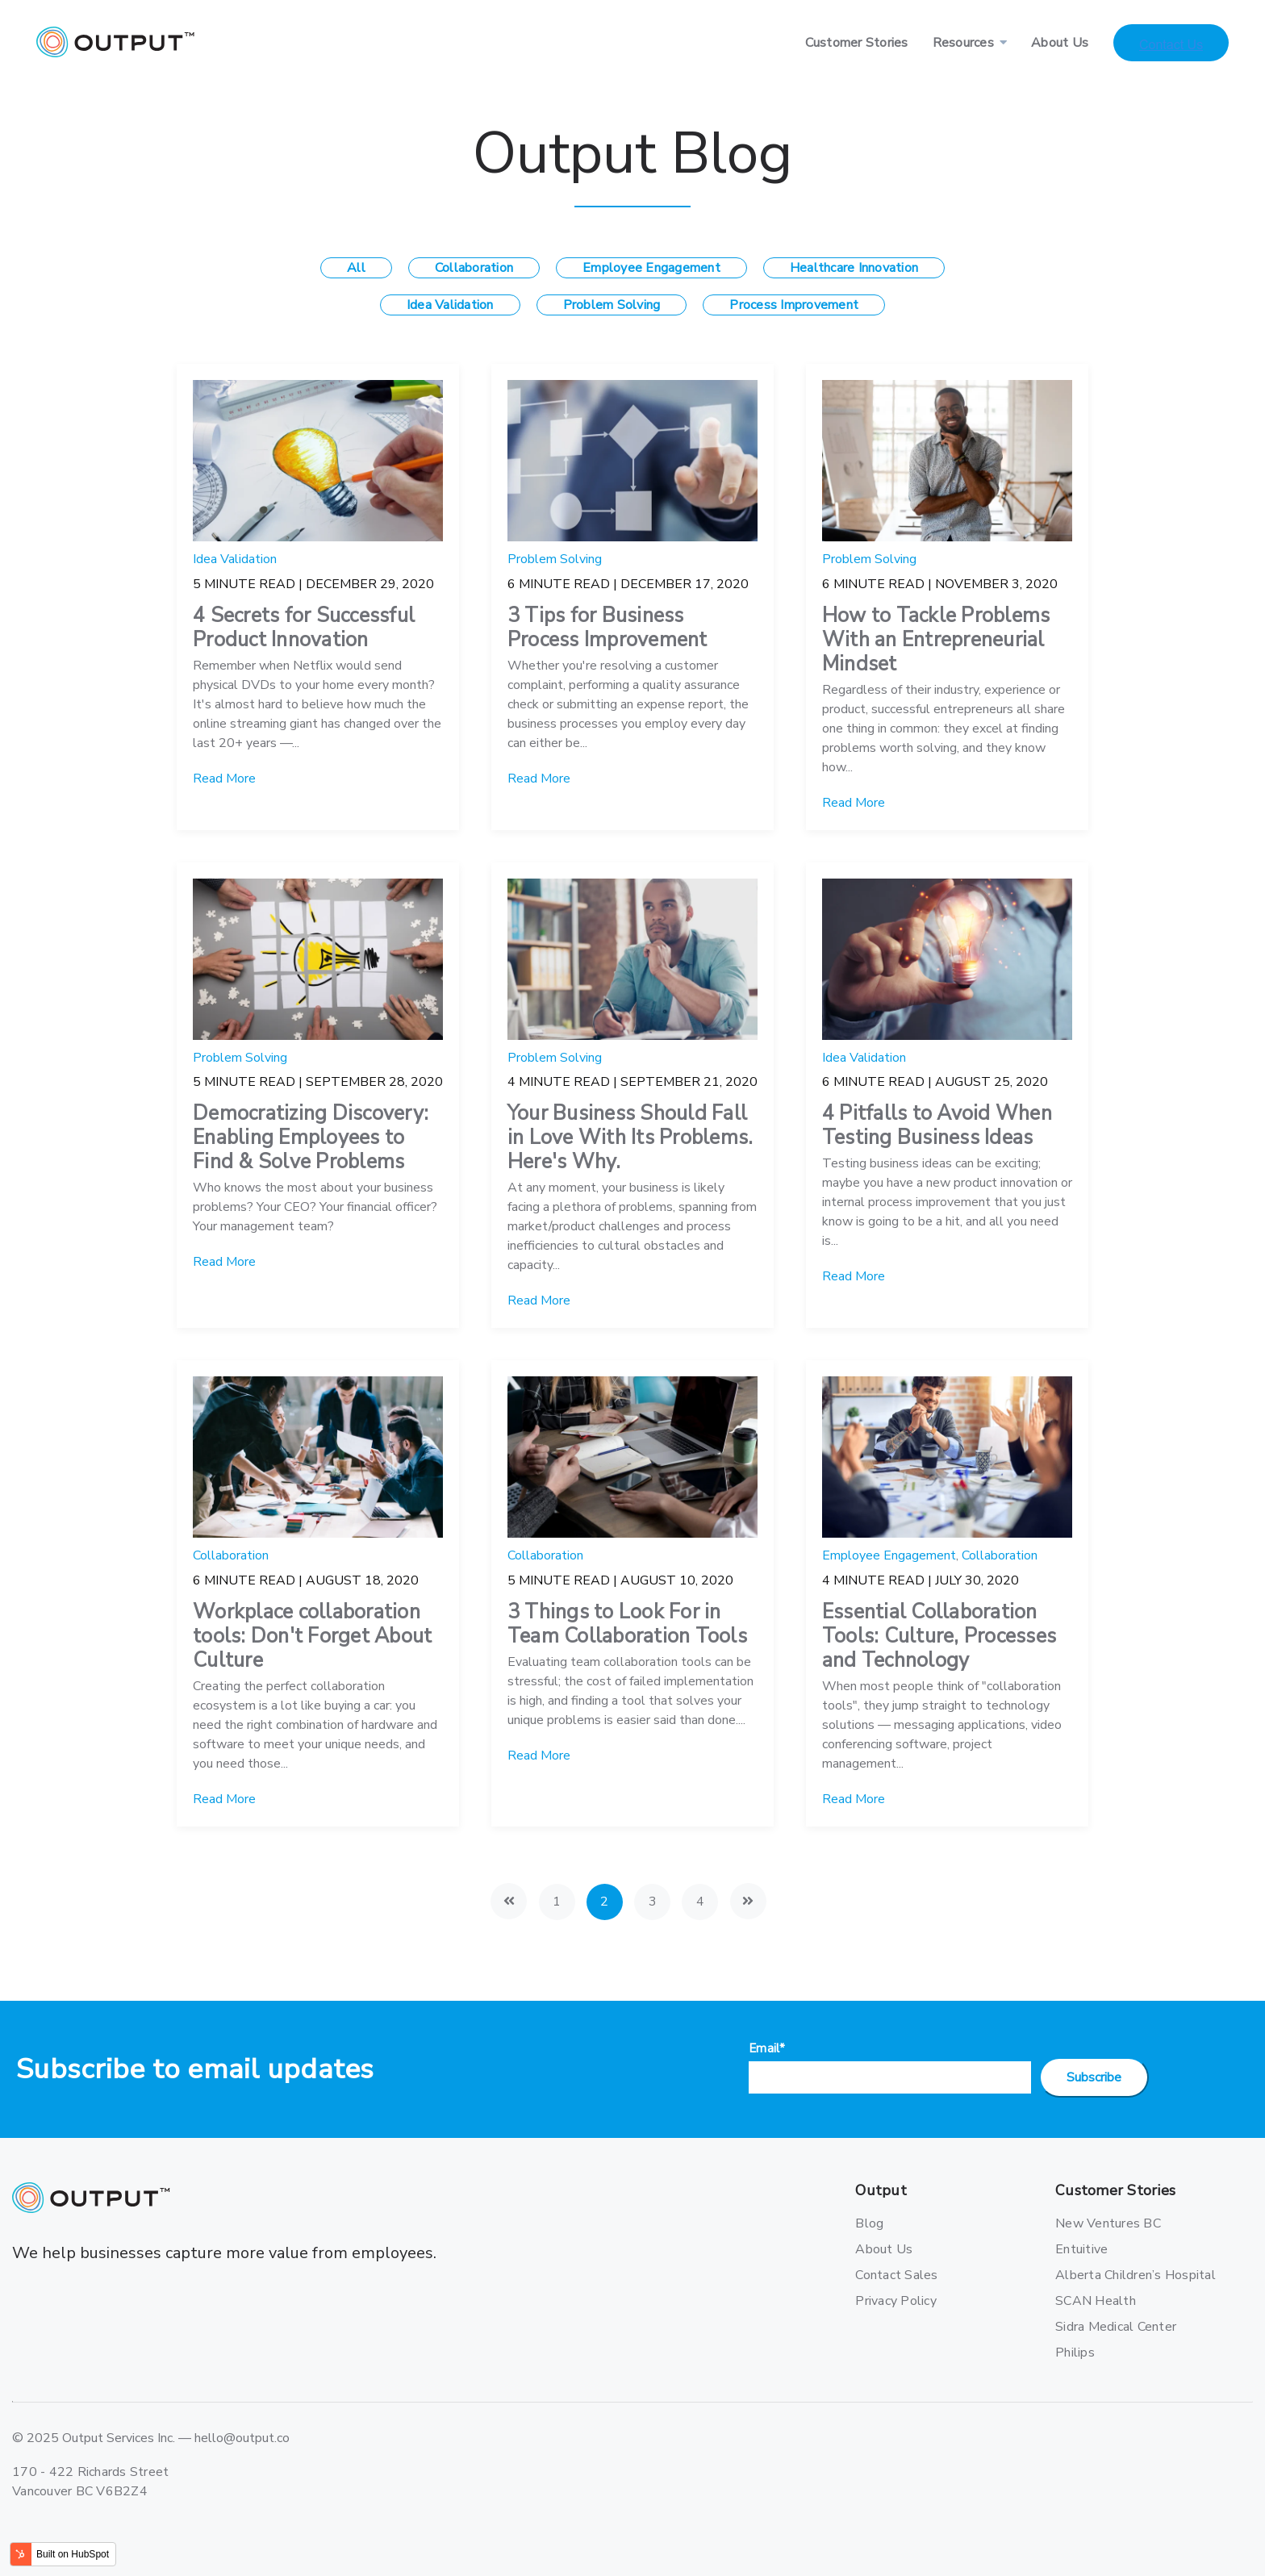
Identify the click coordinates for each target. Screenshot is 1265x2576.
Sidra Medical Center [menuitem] (1111, 2327)
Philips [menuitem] (1075, 2352)
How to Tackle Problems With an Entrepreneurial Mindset (936, 639)
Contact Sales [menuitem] (896, 2275)
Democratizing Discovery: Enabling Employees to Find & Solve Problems (310, 1137)
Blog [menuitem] (869, 2223)
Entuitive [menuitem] (1081, 2249)
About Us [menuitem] (1059, 43)
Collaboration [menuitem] (474, 268)
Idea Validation (235, 559)
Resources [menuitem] (963, 43)
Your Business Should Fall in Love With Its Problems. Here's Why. (630, 1137)
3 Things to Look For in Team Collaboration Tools (627, 1624)
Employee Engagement (889, 1555)
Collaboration (231, 1555)
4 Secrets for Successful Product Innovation (304, 627)
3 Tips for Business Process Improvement (607, 627)
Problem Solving (554, 559)
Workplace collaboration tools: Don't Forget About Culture (312, 1636)
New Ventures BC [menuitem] (1108, 2223)
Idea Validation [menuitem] (450, 305)
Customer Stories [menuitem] (856, 43)
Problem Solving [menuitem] (612, 305)
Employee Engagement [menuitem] (651, 268)
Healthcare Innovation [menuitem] (854, 268)
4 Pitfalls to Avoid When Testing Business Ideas (937, 1125)
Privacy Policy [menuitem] (896, 2301)
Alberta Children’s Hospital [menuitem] (1111, 2275)
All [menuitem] (356, 268)
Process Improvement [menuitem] (793, 305)
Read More (224, 778)
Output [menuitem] (881, 2190)
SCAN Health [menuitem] (1095, 2301)
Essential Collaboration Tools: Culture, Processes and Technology (939, 1636)
